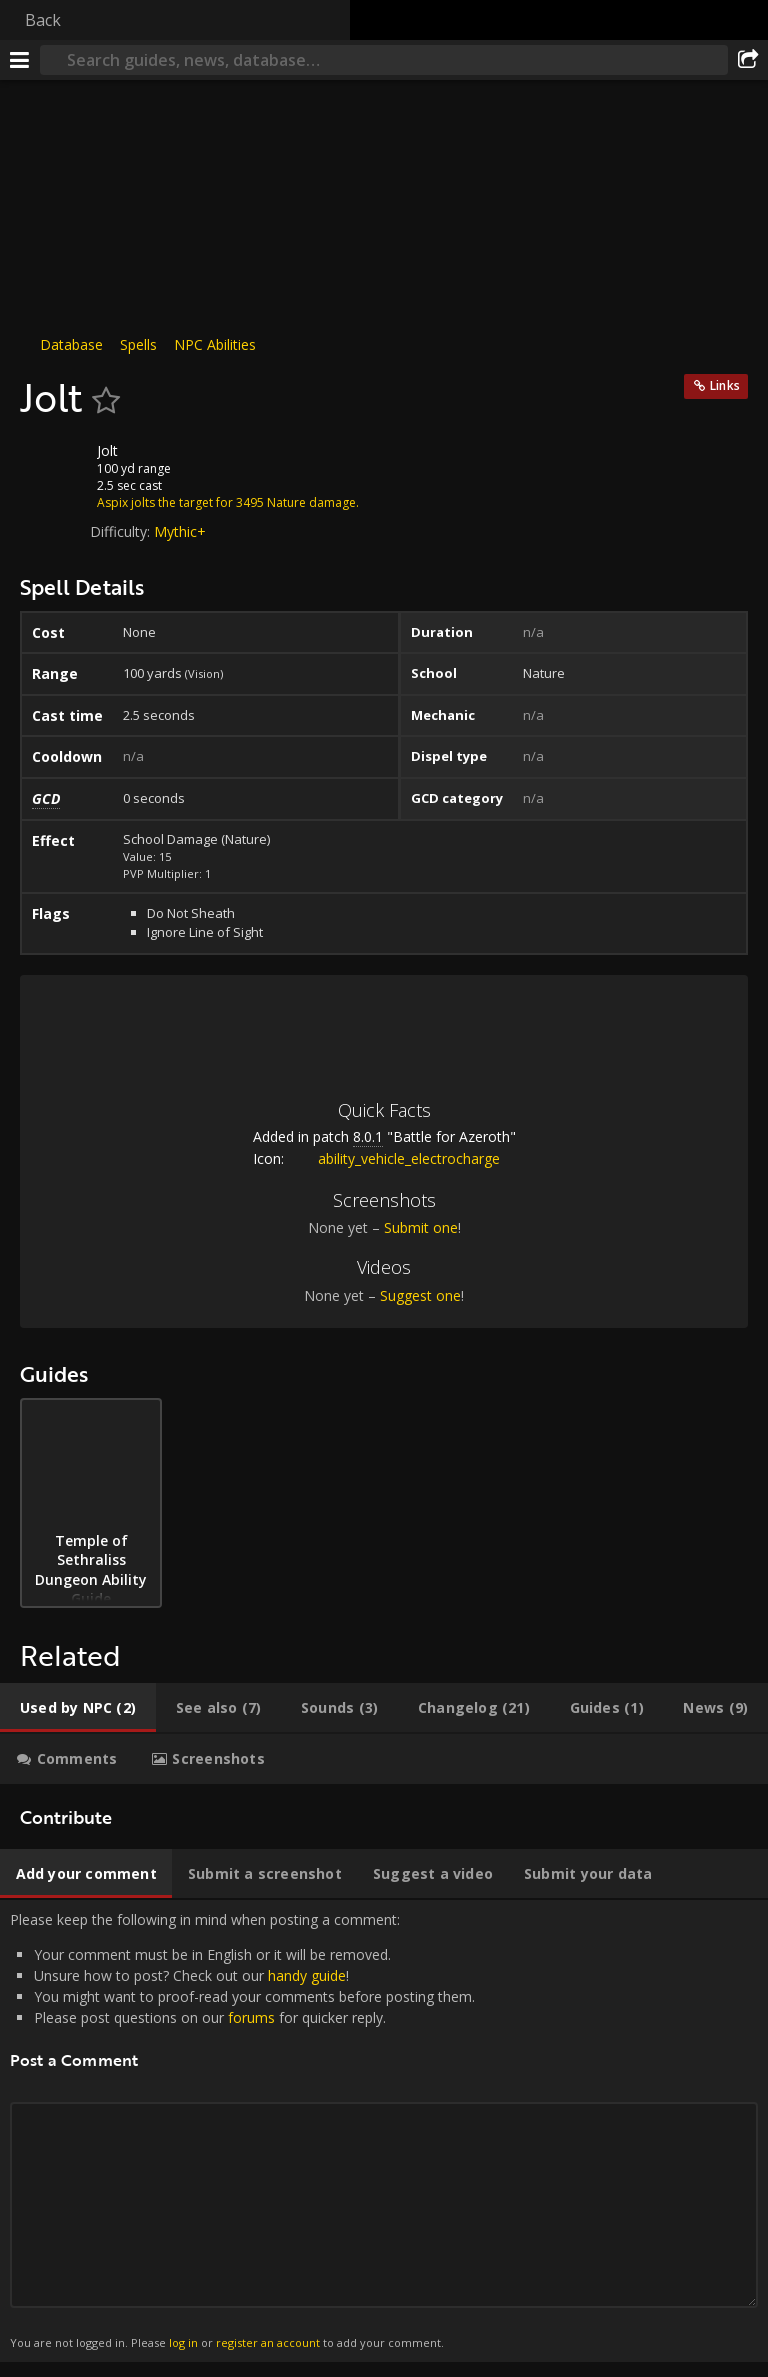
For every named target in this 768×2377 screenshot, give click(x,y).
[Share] (748, 60)
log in (183, 2342)
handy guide (307, 1975)
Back (43, 20)
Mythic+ (180, 531)
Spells (138, 344)
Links (725, 385)
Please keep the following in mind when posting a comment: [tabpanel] (384, 2131)
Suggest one (420, 1295)
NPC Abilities (215, 344)
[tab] (78, 1708)
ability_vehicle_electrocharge (394, 1158)
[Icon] (54, 466)
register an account (268, 2342)
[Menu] (20, 60)
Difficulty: (122, 531)
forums (251, 2017)
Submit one (421, 1227)
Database (71, 344)
